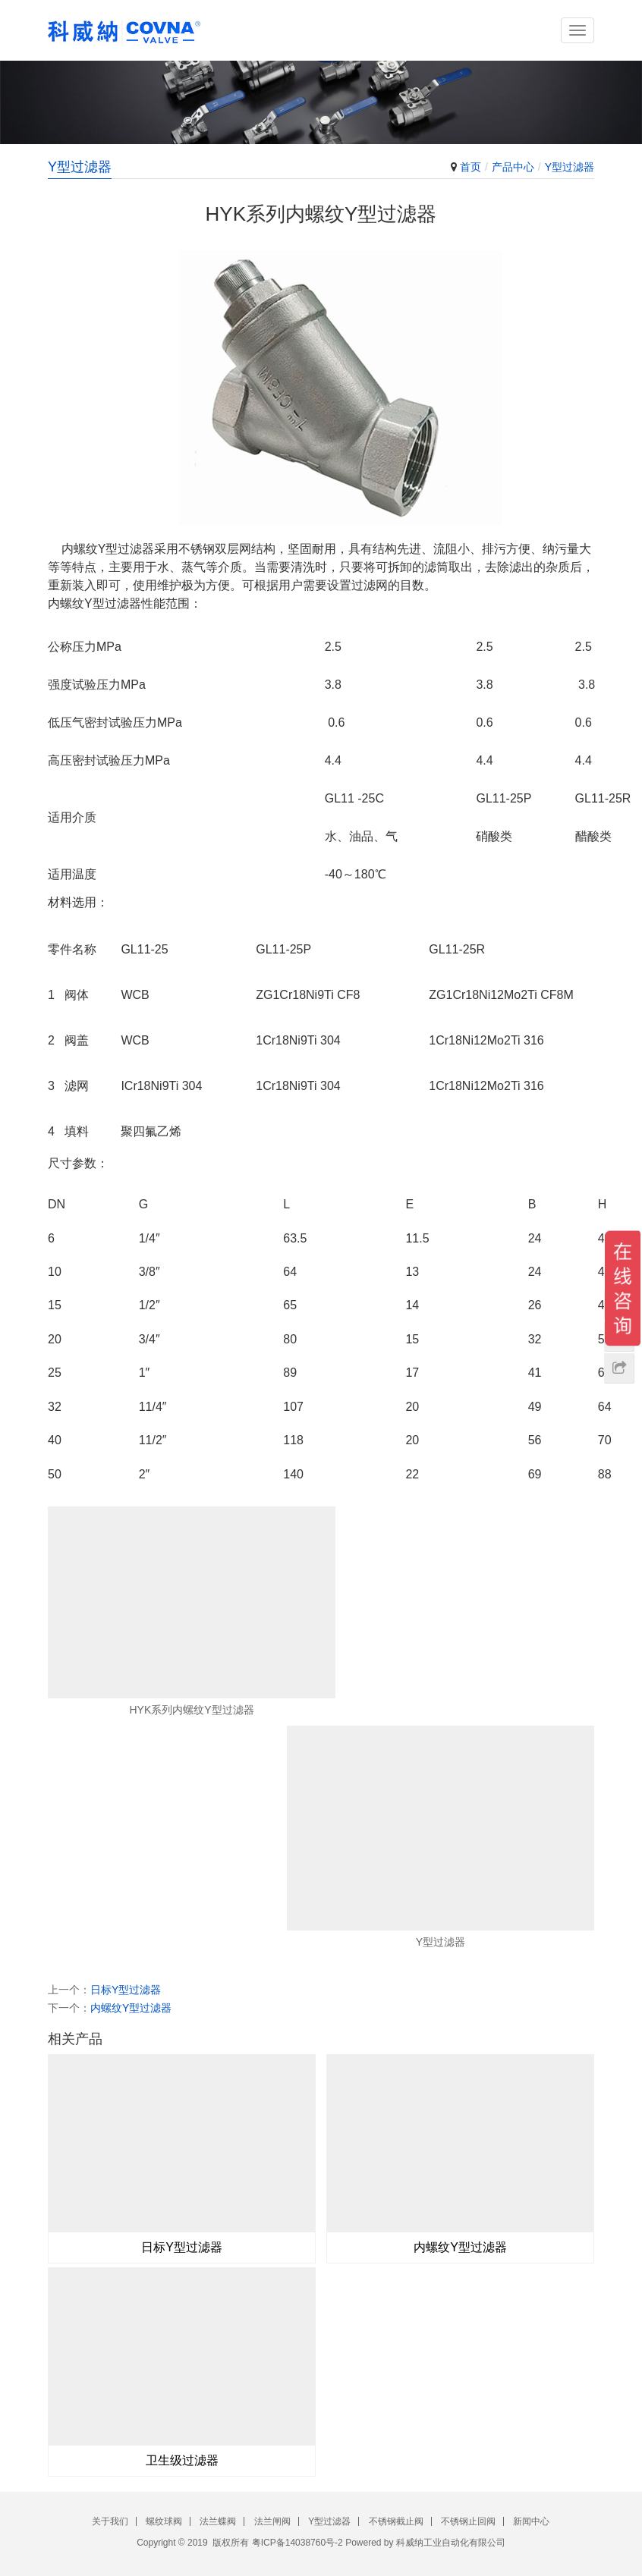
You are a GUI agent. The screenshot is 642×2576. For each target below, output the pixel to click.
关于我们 (110, 2521)
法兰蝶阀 (218, 2521)
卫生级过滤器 (182, 2460)
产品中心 (513, 167)
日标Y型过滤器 (125, 1990)
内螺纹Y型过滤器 (131, 2008)
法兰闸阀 (272, 2521)
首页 (470, 167)
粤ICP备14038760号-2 (297, 2542)
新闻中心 (531, 2521)
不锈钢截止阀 (396, 2521)
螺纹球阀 (164, 2521)
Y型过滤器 (569, 167)
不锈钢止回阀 (468, 2521)
